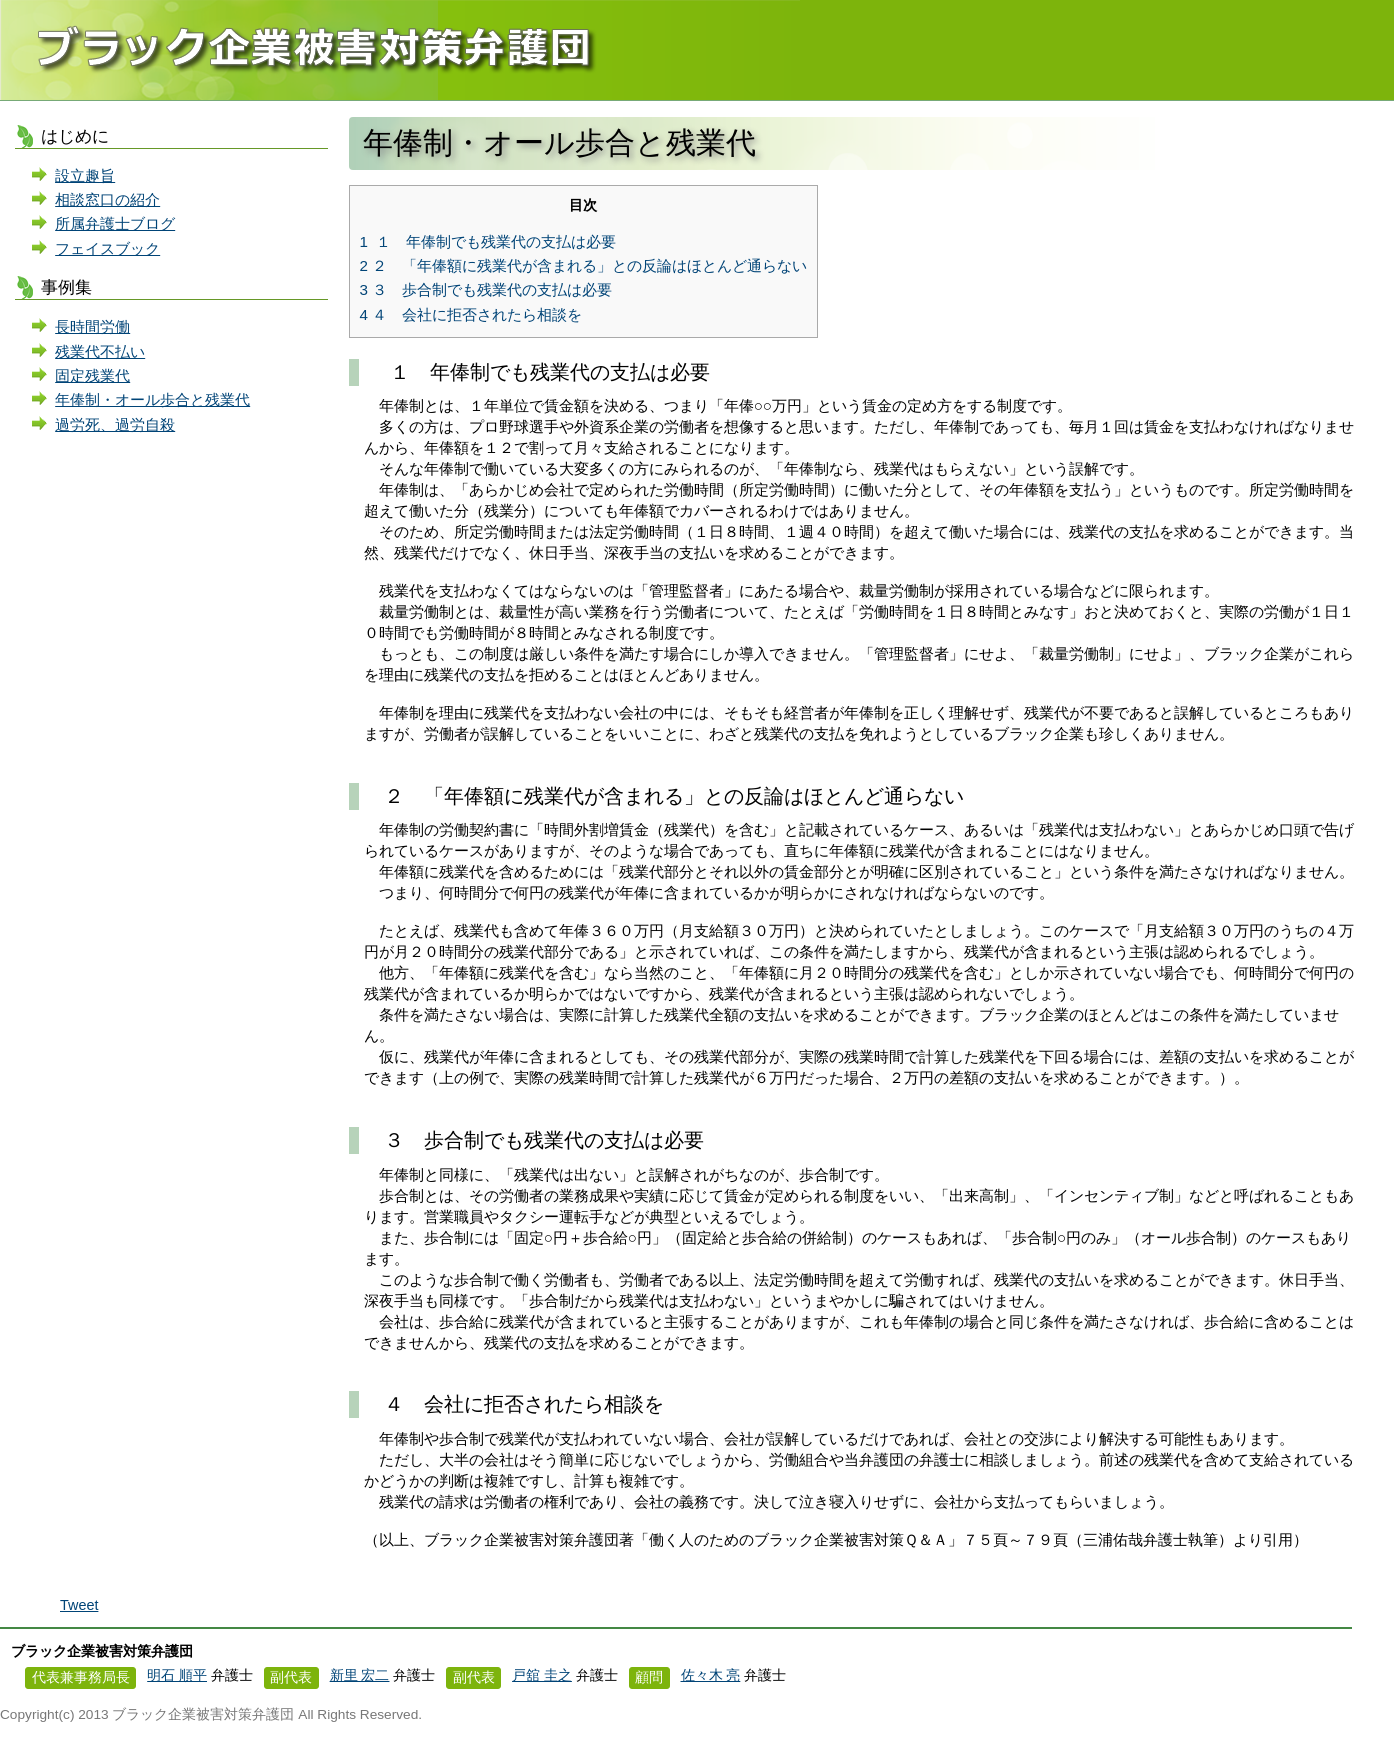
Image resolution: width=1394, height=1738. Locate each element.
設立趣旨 (85, 175)
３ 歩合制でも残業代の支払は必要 (486, 289)
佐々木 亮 (711, 1675)
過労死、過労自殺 (115, 424)
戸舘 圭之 (542, 1675)
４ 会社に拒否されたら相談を (471, 314)
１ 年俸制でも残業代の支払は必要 (488, 241)
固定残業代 (92, 375)
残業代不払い (100, 351)
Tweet (79, 1605)
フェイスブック (107, 248)
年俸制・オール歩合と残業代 (152, 399)
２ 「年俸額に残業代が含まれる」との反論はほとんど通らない (584, 265)
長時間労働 (92, 326)
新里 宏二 (360, 1675)
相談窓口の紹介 (107, 199)
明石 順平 (177, 1675)
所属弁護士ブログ (115, 223)
